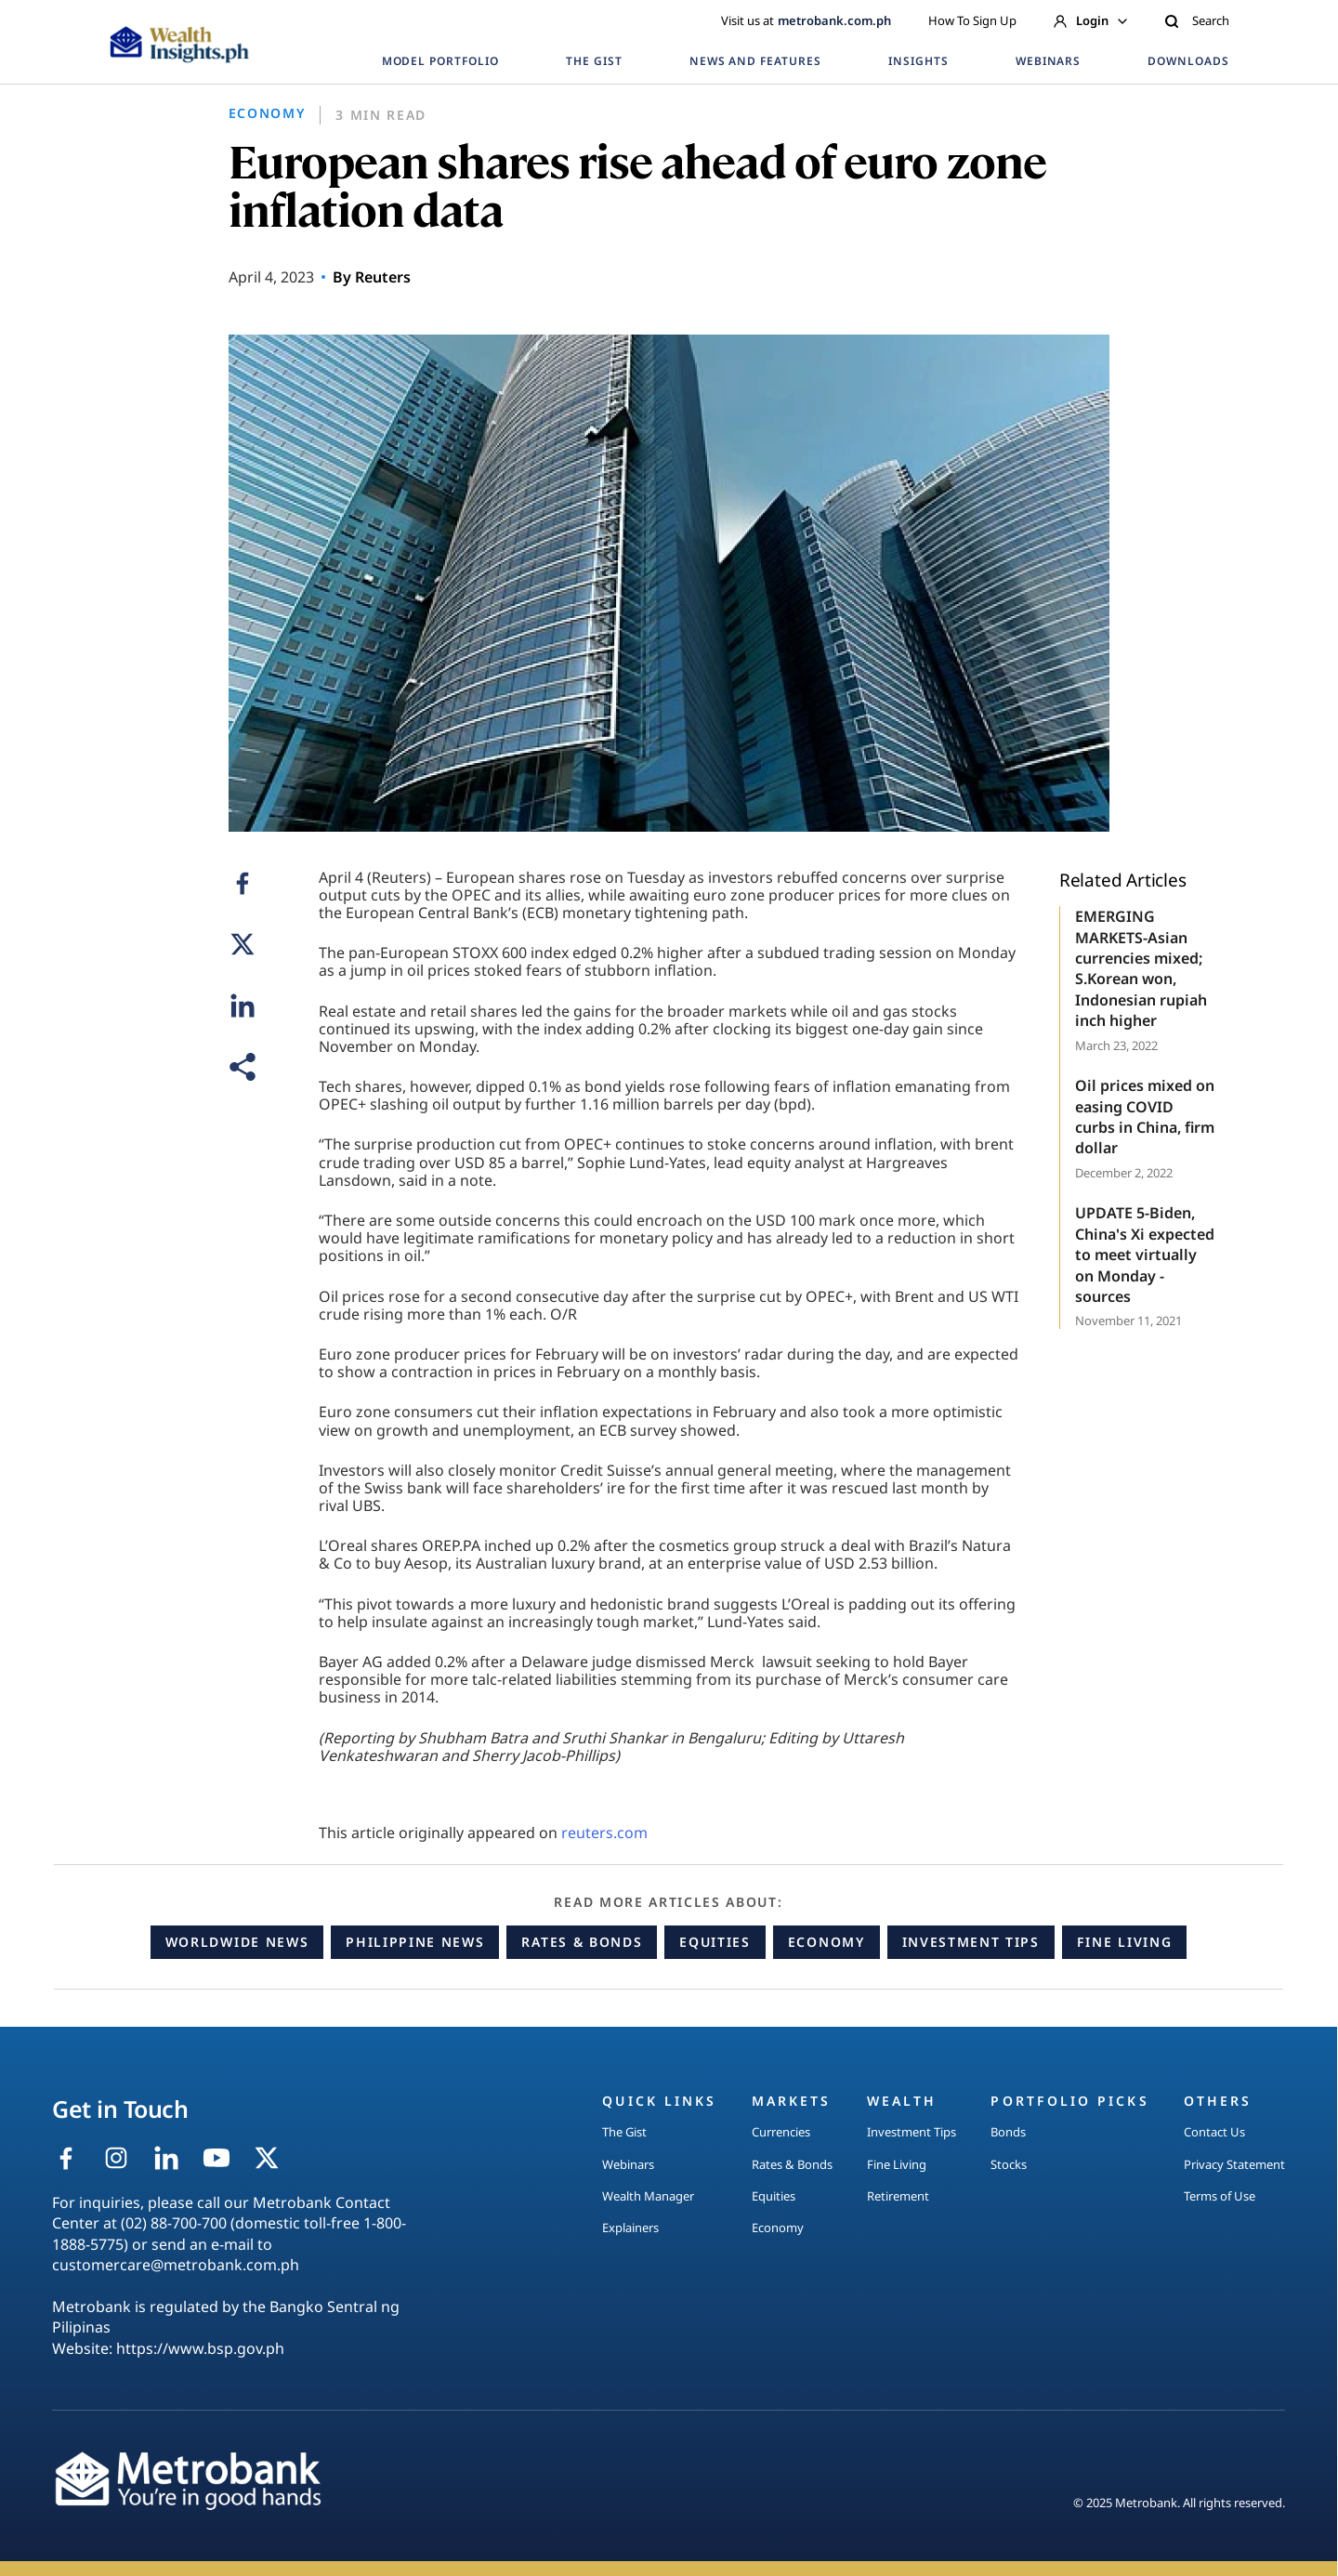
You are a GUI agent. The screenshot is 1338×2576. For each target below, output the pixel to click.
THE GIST (594, 61)
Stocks (1008, 2164)
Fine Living (1124, 1942)
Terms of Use (1219, 2196)
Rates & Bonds (581, 1942)
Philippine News (415, 1942)
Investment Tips (971, 1942)
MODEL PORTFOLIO (440, 61)
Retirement (898, 2196)
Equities (714, 1942)
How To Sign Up (972, 20)
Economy (826, 1942)
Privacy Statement (1234, 2164)
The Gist (624, 2131)
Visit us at (806, 20)
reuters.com (604, 1832)
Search (1196, 20)
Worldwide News (237, 1942)
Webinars (628, 2164)
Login (1090, 20)
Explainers (630, 2227)
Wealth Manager (648, 2196)
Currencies (781, 2131)
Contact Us (1214, 2131)
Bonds (1008, 2131)
